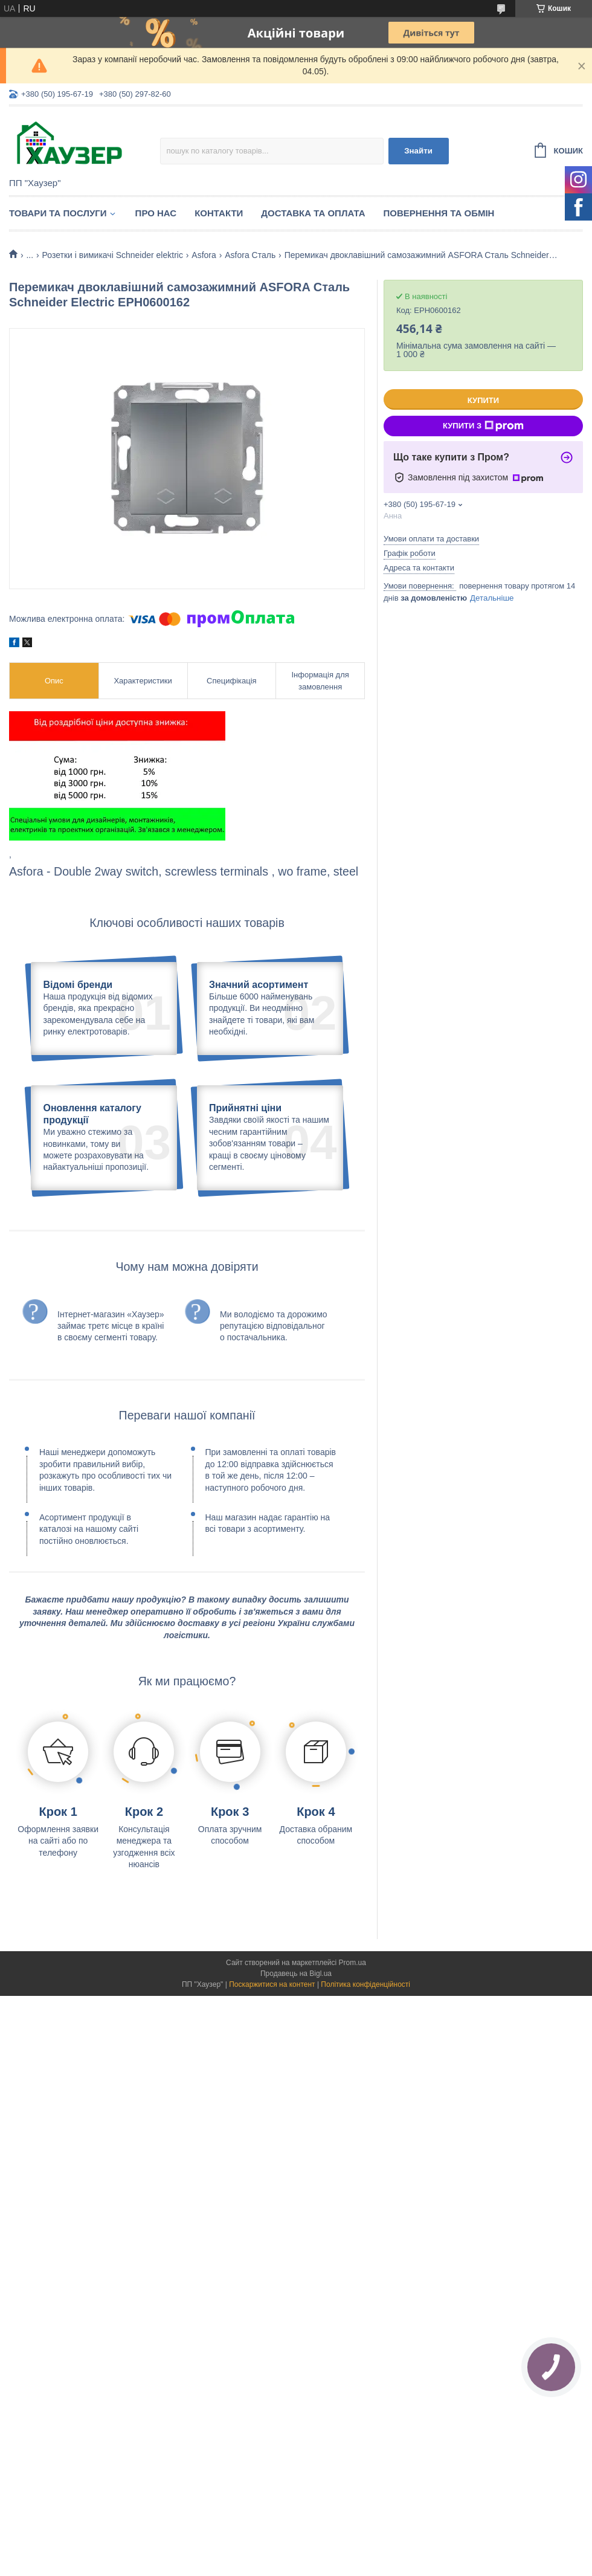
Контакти (219, 213)
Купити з (483, 426)
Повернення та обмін (439, 213)
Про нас (156, 213)
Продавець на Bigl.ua (296, 2080)
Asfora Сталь (250, 255)
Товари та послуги (58, 213)
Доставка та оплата (313, 213)
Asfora (203, 255)
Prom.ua (352, 2069)
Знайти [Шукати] (418, 150)
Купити (483, 400)
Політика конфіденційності (365, 2091)
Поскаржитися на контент (272, 2091)
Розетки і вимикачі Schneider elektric (112, 255)
